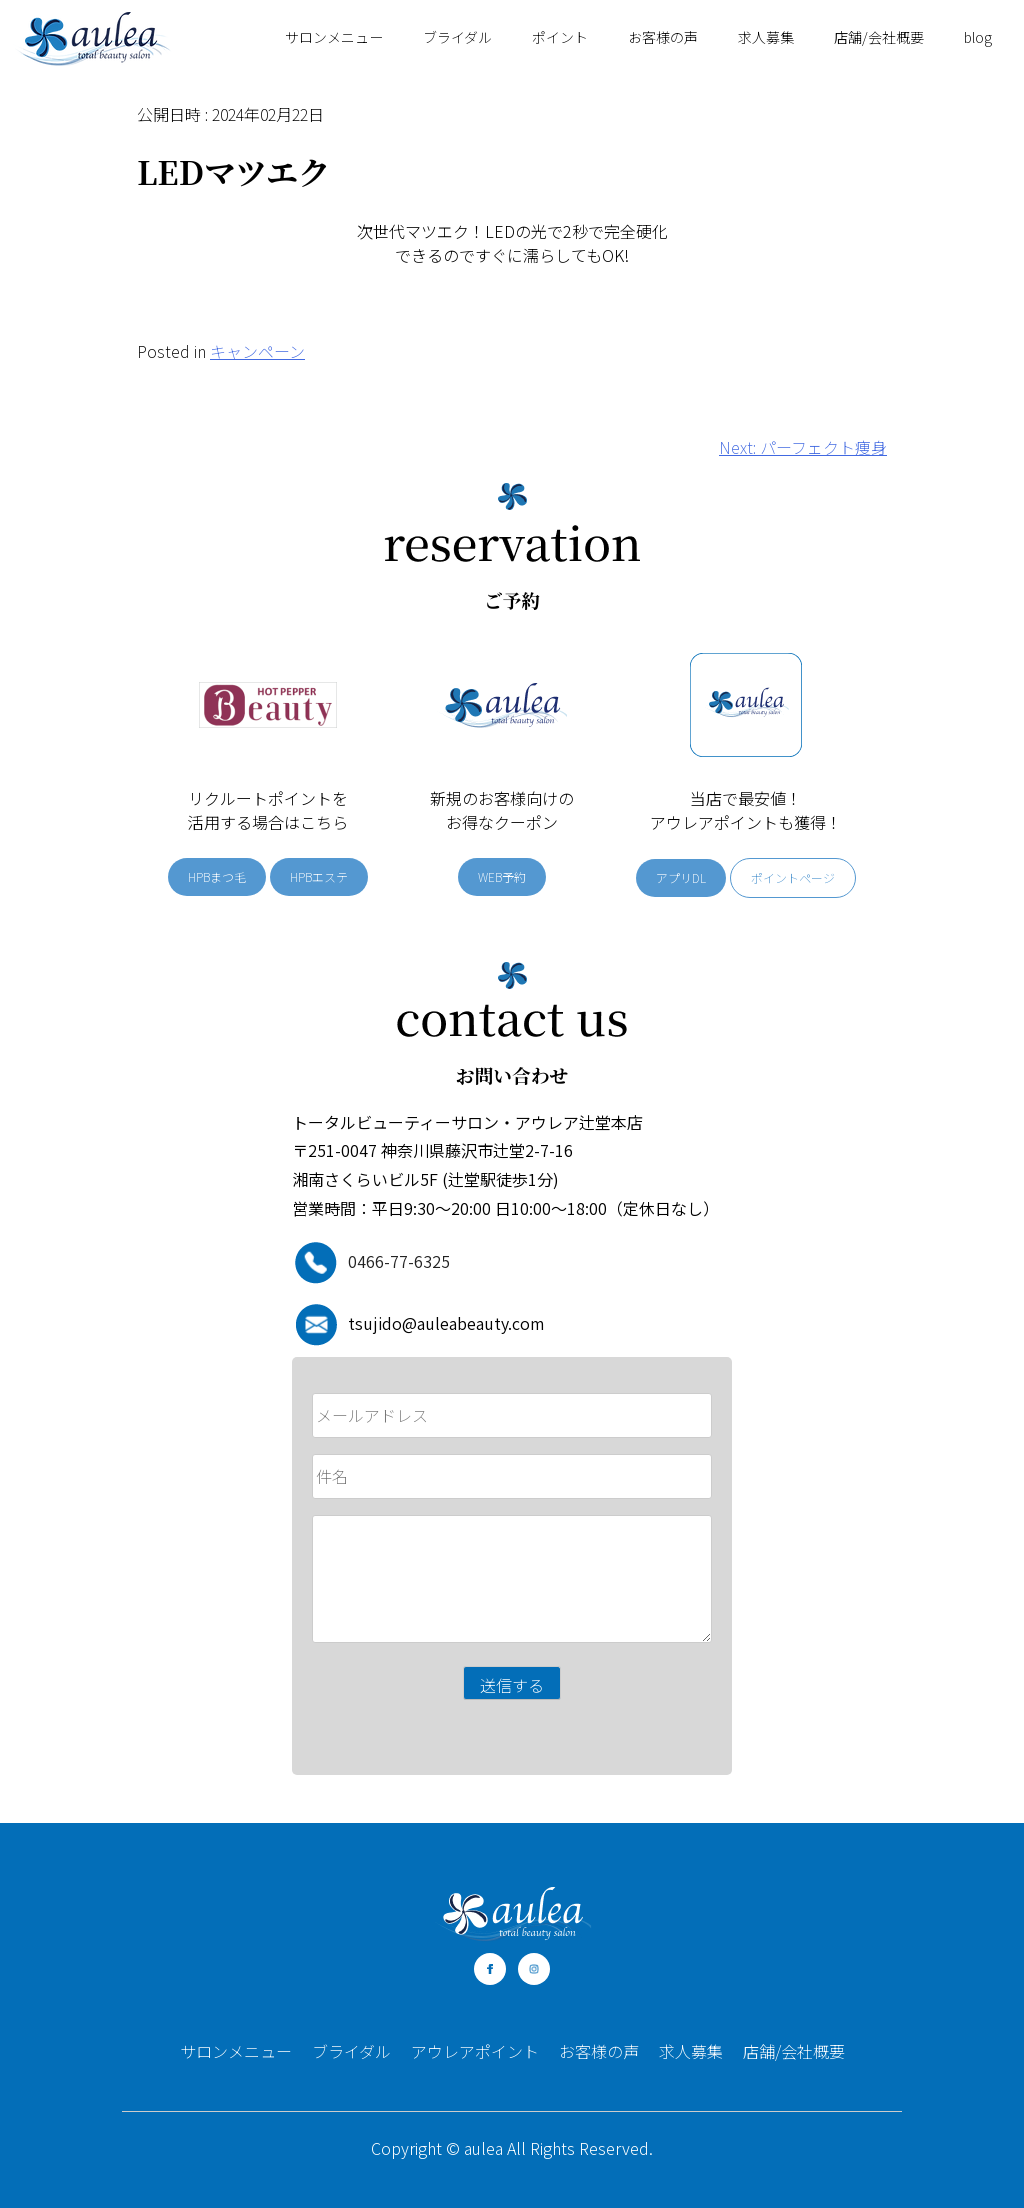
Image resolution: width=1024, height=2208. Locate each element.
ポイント (560, 37)
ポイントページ (793, 877)
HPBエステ (319, 876)
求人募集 (766, 37)
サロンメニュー (334, 37)
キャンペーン (257, 351)
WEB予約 (502, 876)
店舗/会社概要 (879, 37)
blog (978, 37)
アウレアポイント (475, 2051)
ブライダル (457, 37)
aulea (483, 2148)
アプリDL (681, 877)
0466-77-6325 (399, 1261)
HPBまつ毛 (217, 876)
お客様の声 (663, 37)
